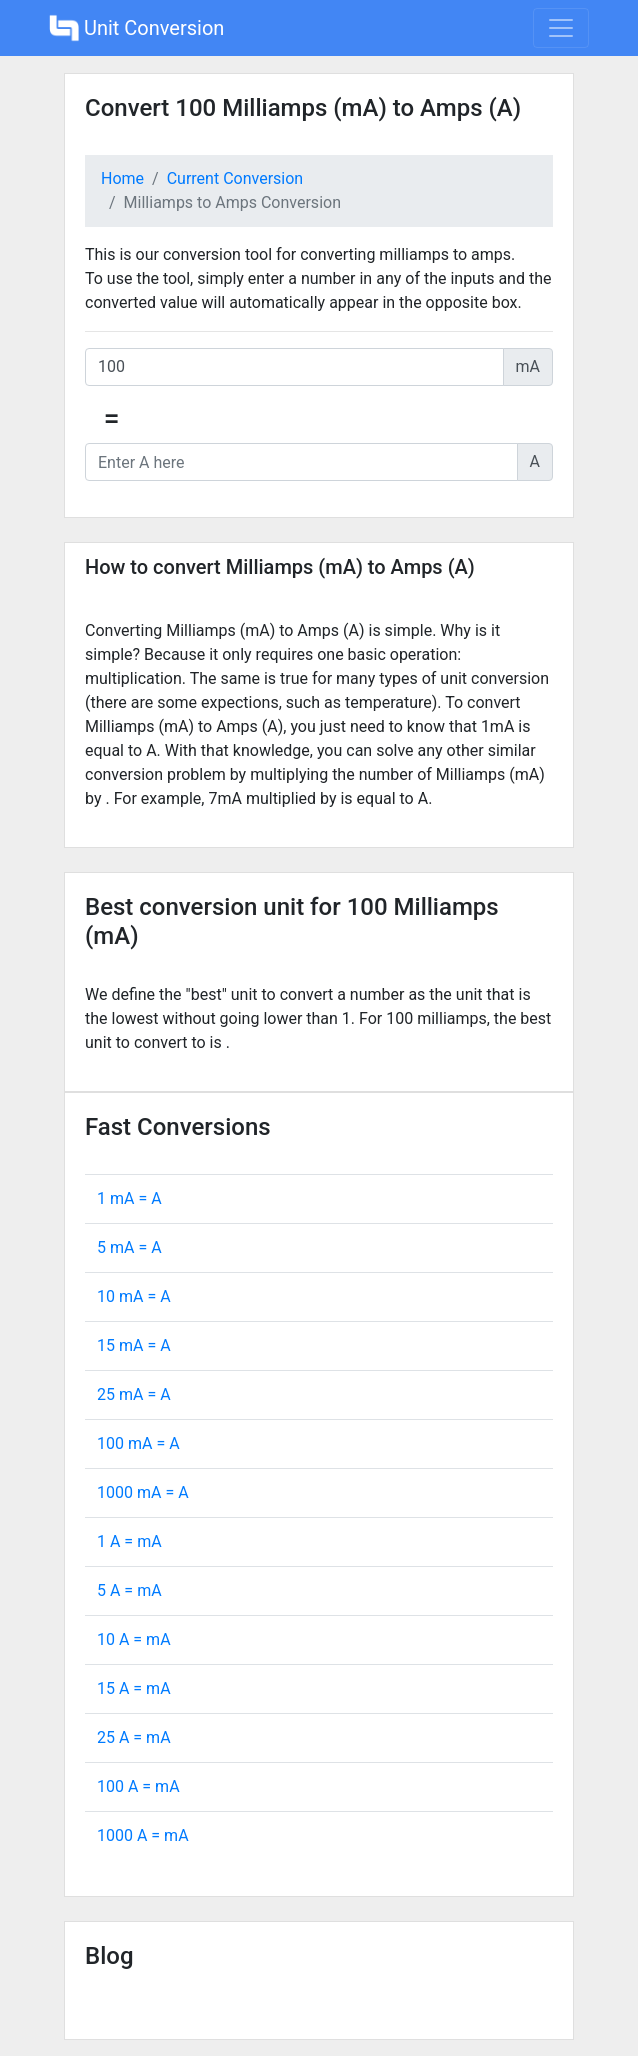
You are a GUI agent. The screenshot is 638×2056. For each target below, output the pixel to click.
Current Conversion (235, 178)
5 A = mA (129, 1590)
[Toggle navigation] (561, 28)
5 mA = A (129, 1247)
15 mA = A (134, 1345)
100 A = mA (138, 1786)
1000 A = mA (143, 1835)
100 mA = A (138, 1443)
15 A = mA (134, 1688)
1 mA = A (129, 1198)
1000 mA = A (143, 1492)
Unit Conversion (136, 28)
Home (122, 178)
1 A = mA (129, 1541)
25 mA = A (134, 1394)
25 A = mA (134, 1737)
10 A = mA (134, 1639)
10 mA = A (134, 1296)
